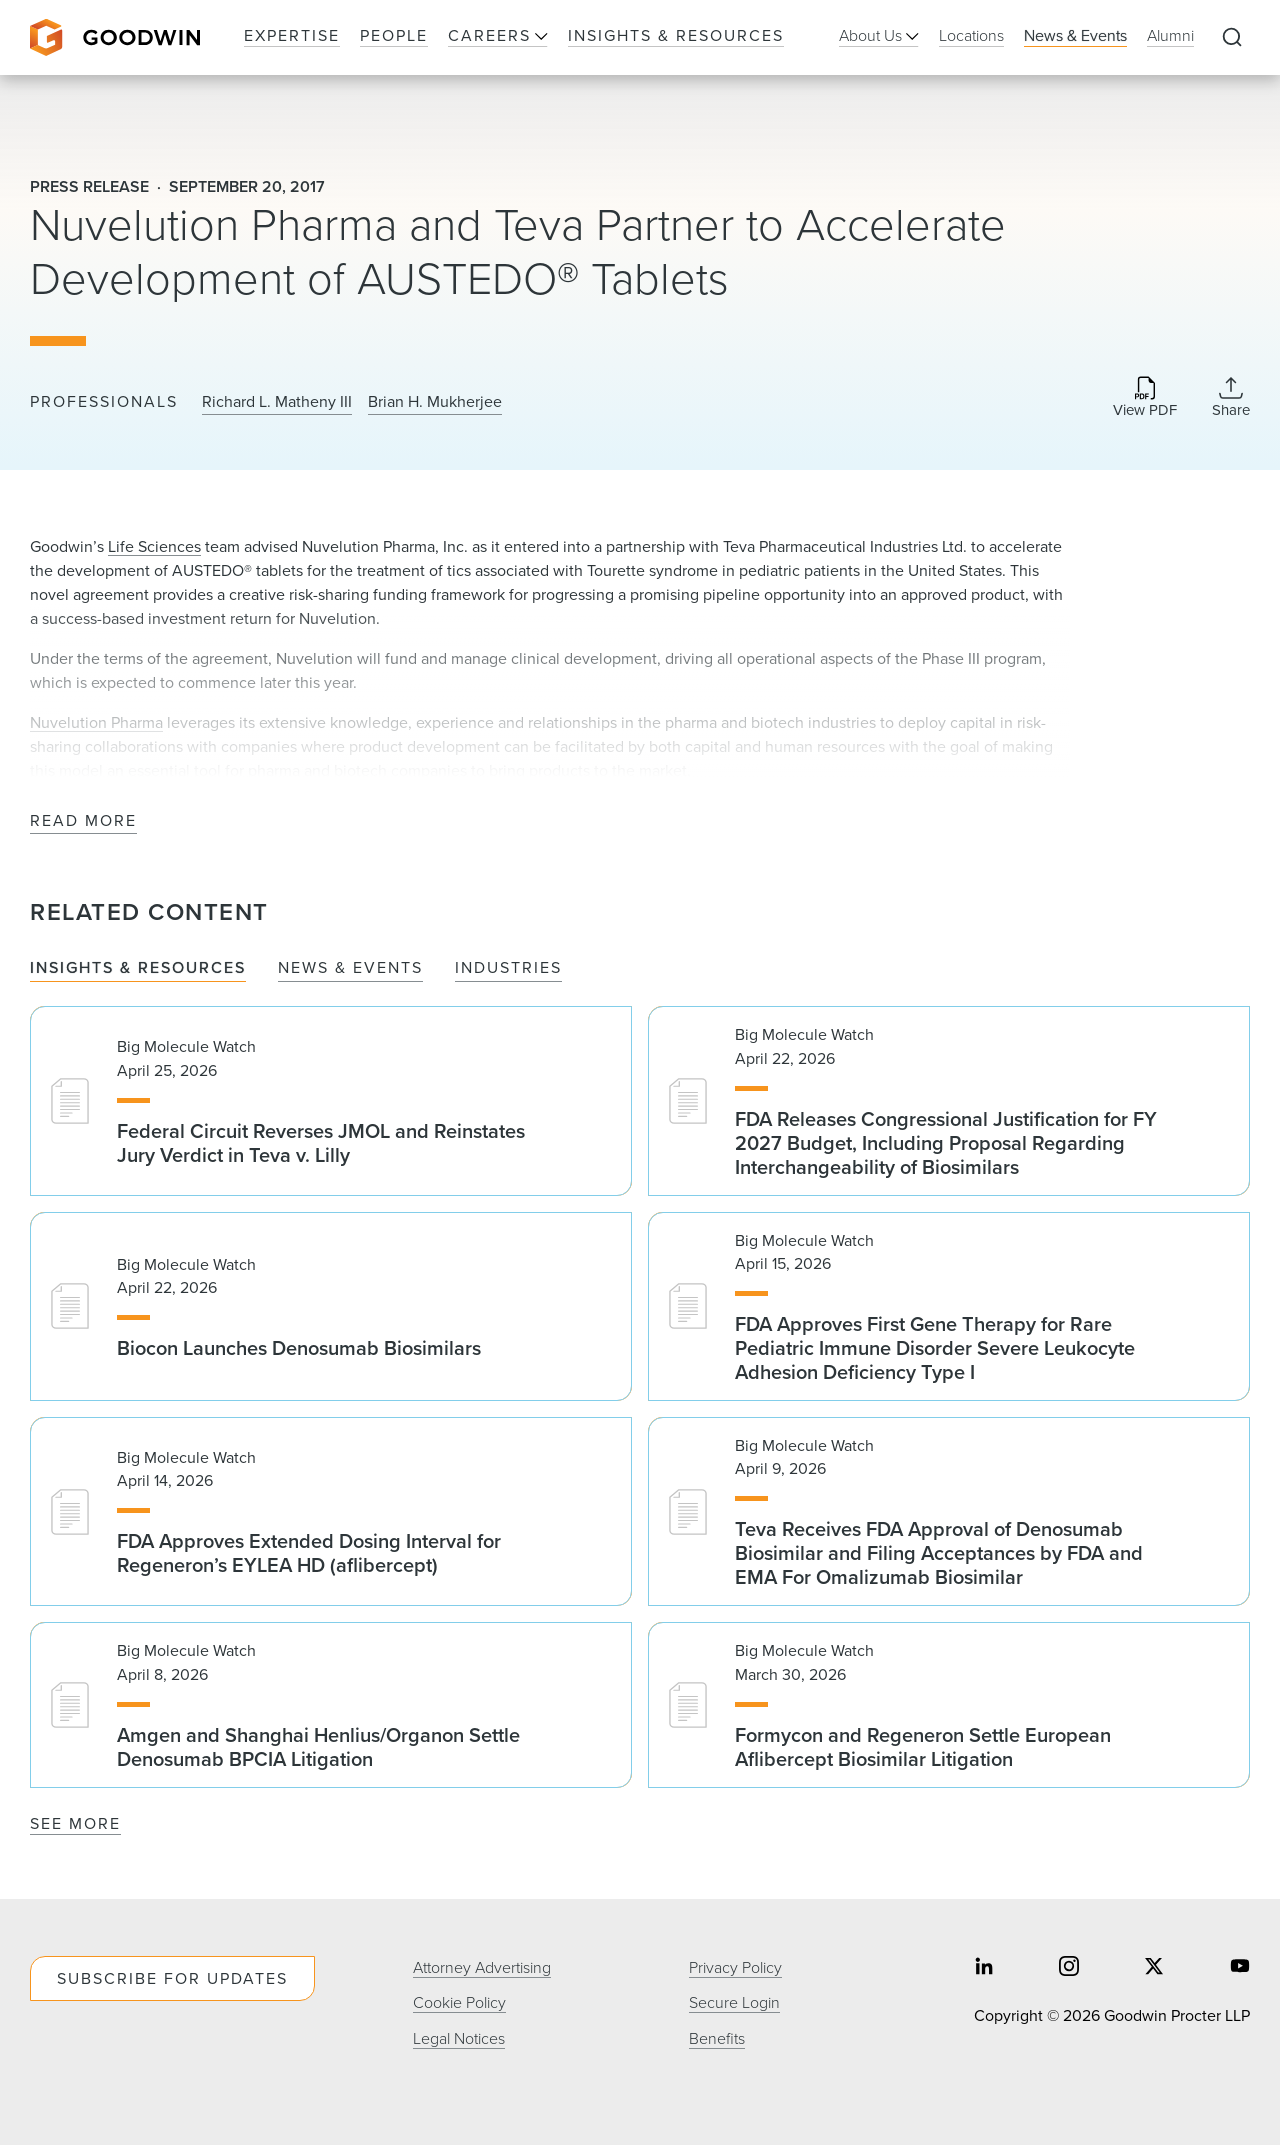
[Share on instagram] (1069, 1968)
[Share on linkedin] (984, 1968)
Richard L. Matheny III (277, 402)
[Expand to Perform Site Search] (1232, 38)
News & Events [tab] (350, 968)
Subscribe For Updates (172, 1978)
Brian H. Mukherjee (435, 402)
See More (75, 1823)
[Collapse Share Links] (1231, 397)
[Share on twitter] (1154, 1968)
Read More (83, 821)
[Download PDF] (1145, 398)
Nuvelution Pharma (96, 722)
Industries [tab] (508, 968)
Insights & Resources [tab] (138, 968)
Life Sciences (154, 546)
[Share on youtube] (1240, 1968)
